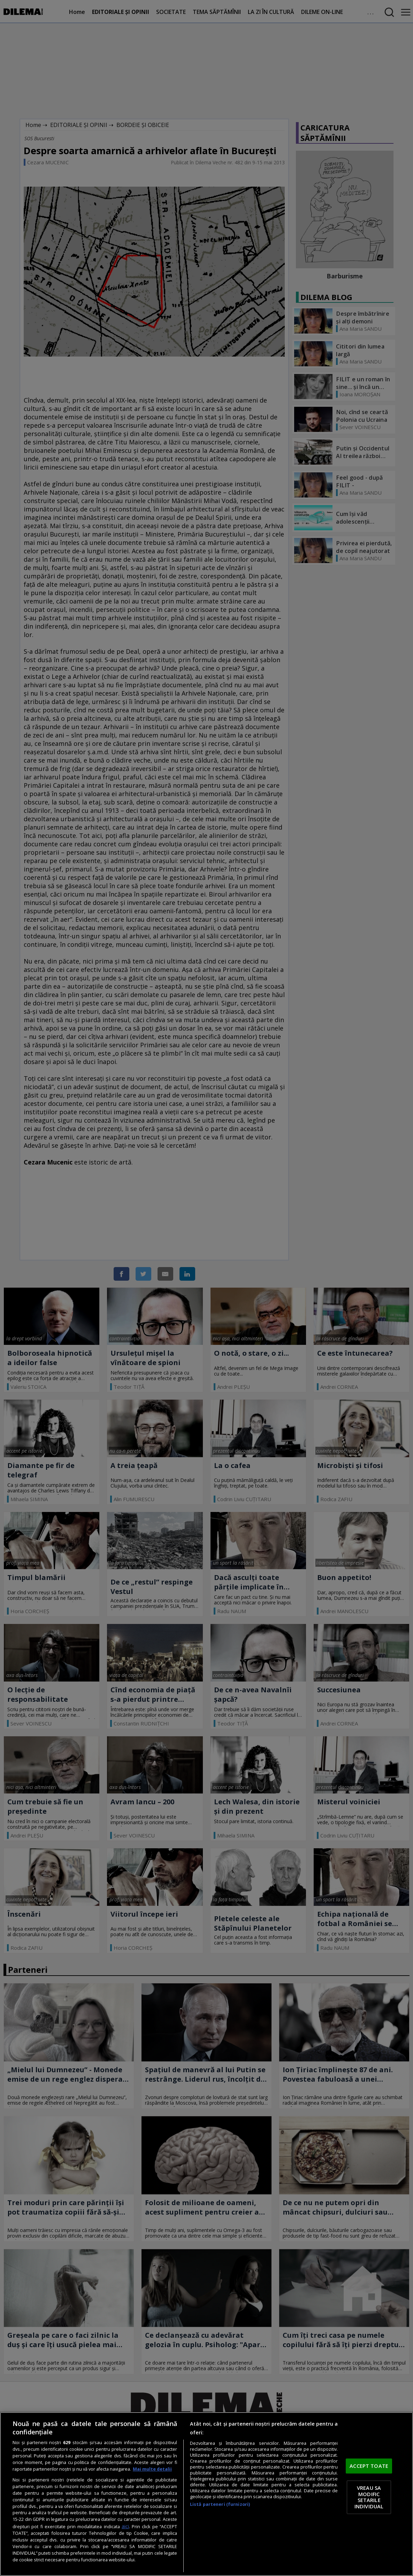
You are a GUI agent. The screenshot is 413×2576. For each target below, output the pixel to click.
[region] (206, 2494)
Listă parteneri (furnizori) (220, 2504)
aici (125, 2526)
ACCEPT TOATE (369, 2465)
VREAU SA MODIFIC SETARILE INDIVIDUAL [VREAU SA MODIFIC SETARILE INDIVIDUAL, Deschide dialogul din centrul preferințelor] (368, 2497)
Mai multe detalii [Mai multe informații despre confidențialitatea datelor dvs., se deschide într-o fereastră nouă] (152, 2469)
